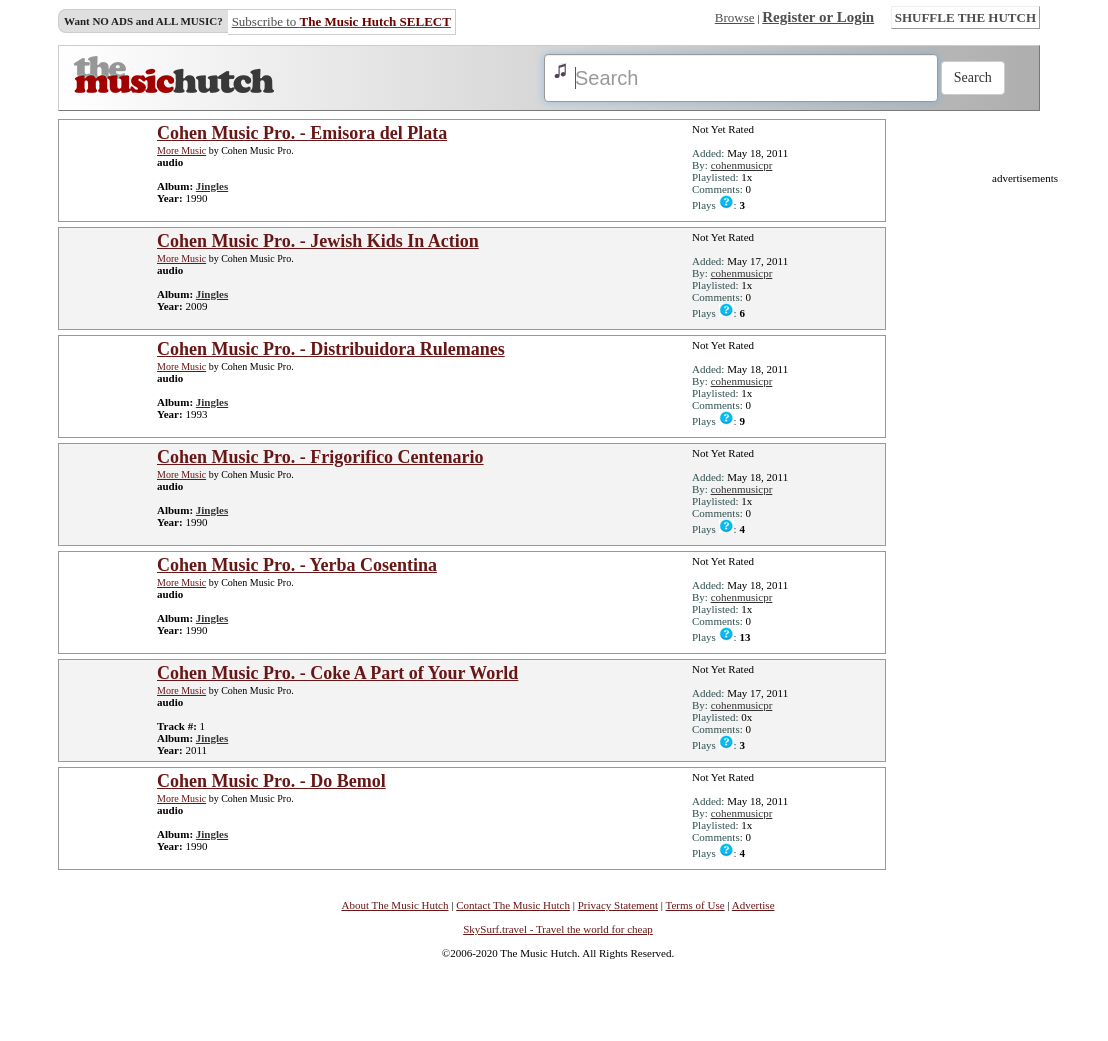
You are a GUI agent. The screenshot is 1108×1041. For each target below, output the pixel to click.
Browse (735, 17)
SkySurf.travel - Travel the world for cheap (558, 929)
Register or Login (818, 17)
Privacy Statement (618, 905)
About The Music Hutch (394, 905)
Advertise (753, 905)
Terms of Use (695, 905)
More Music (181, 150)
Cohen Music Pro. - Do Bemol (271, 781)
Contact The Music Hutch (513, 905)
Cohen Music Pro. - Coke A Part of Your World (337, 673)
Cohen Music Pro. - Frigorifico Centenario (320, 457)
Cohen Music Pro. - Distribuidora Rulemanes (331, 349)
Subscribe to (341, 21)
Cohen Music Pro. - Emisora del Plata (302, 133)
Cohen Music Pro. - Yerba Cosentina (297, 565)
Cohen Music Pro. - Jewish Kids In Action (318, 241)
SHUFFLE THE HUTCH (965, 17)
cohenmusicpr (742, 165)
